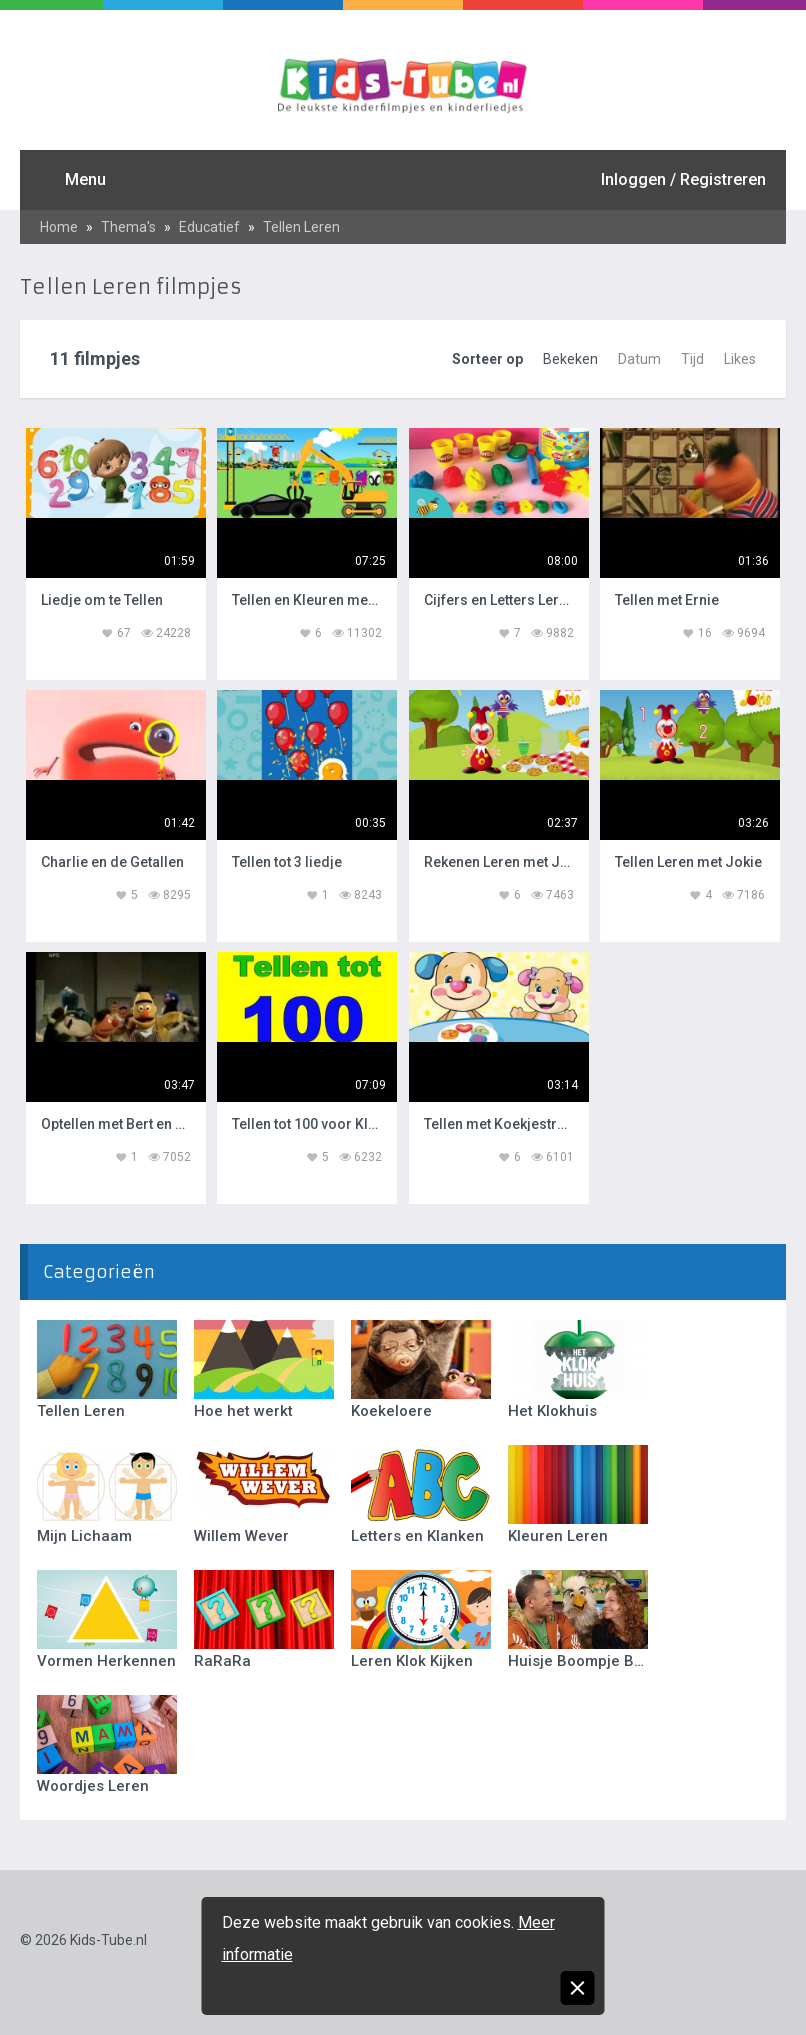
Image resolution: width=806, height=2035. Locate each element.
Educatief (209, 227)
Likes (740, 359)
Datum (639, 359)
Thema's (128, 227)
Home (59, 227)
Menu (85, 179)
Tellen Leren (301, 227)
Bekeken (570, 359)
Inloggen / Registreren (683, 179)
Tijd (692, 359)
